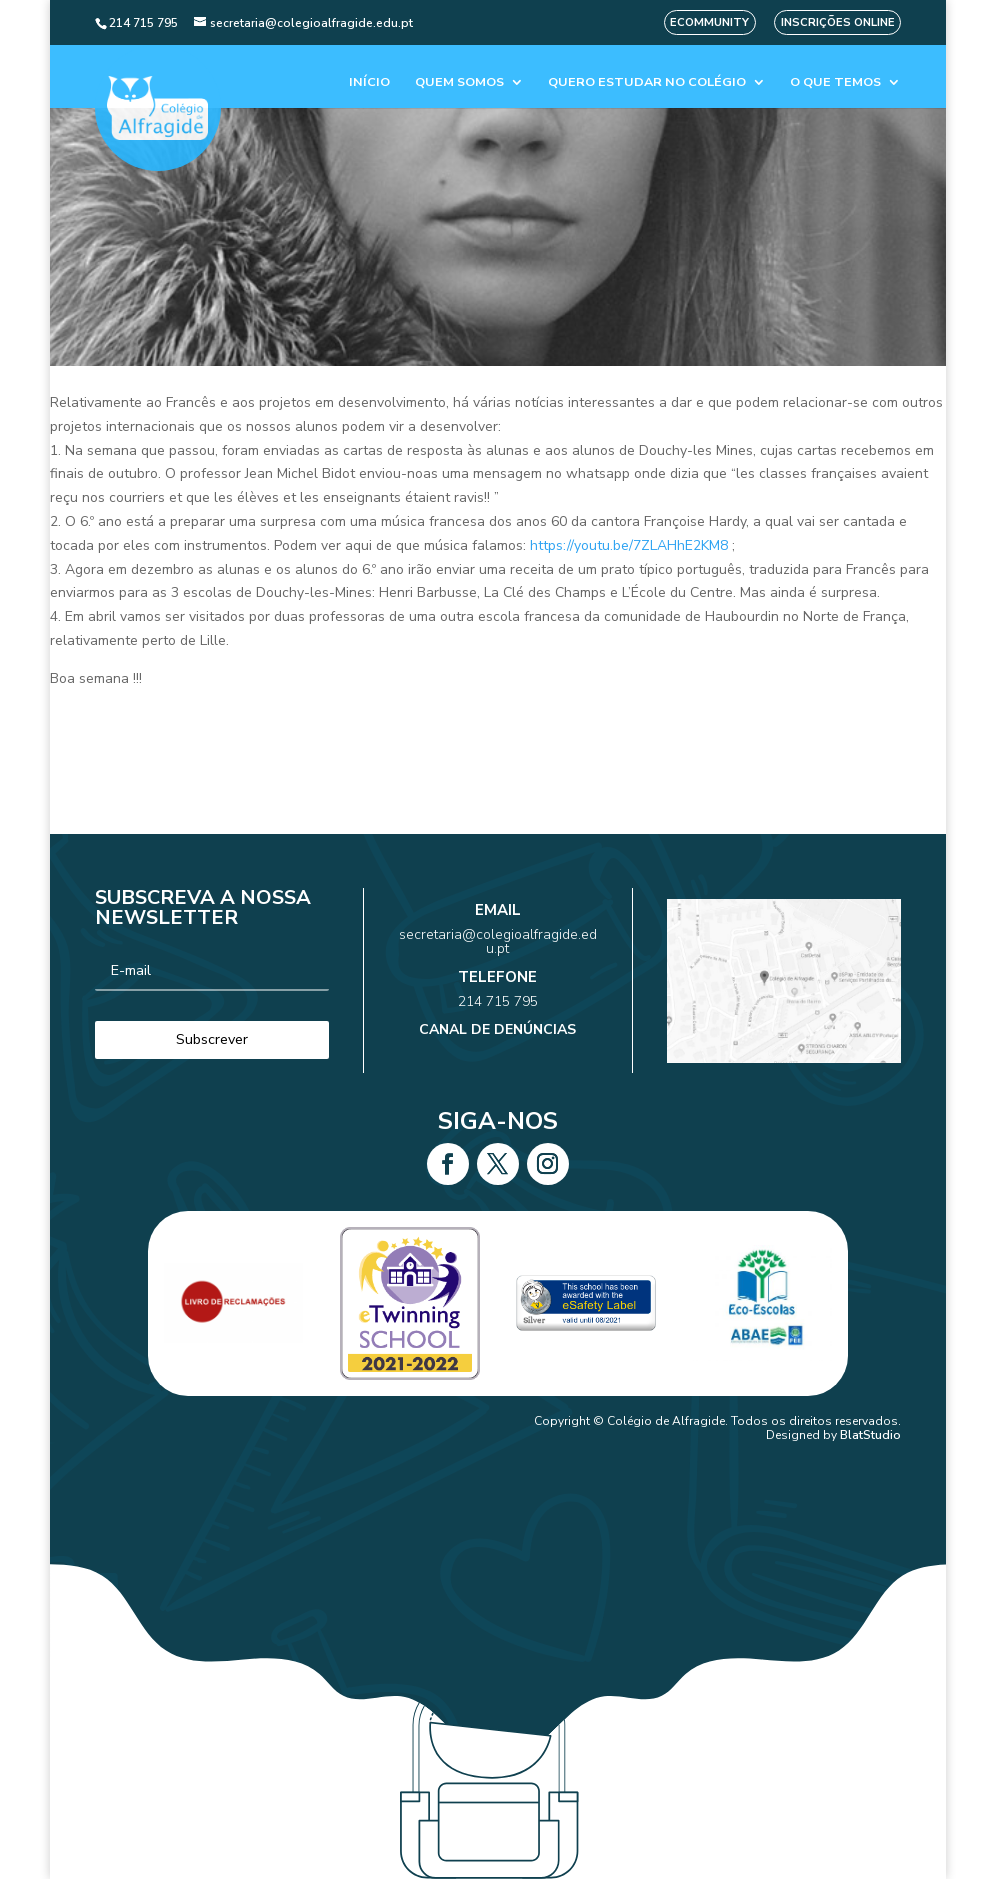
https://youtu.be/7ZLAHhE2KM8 (629, 545)
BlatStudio (870, 1435)
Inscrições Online (838, 22)
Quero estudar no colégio (647, 82)
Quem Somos (459, 82)
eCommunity (709, 22)
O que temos (835, 82)
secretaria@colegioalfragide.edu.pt (498, 957)
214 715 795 (498, 992)
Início (369, 82)
